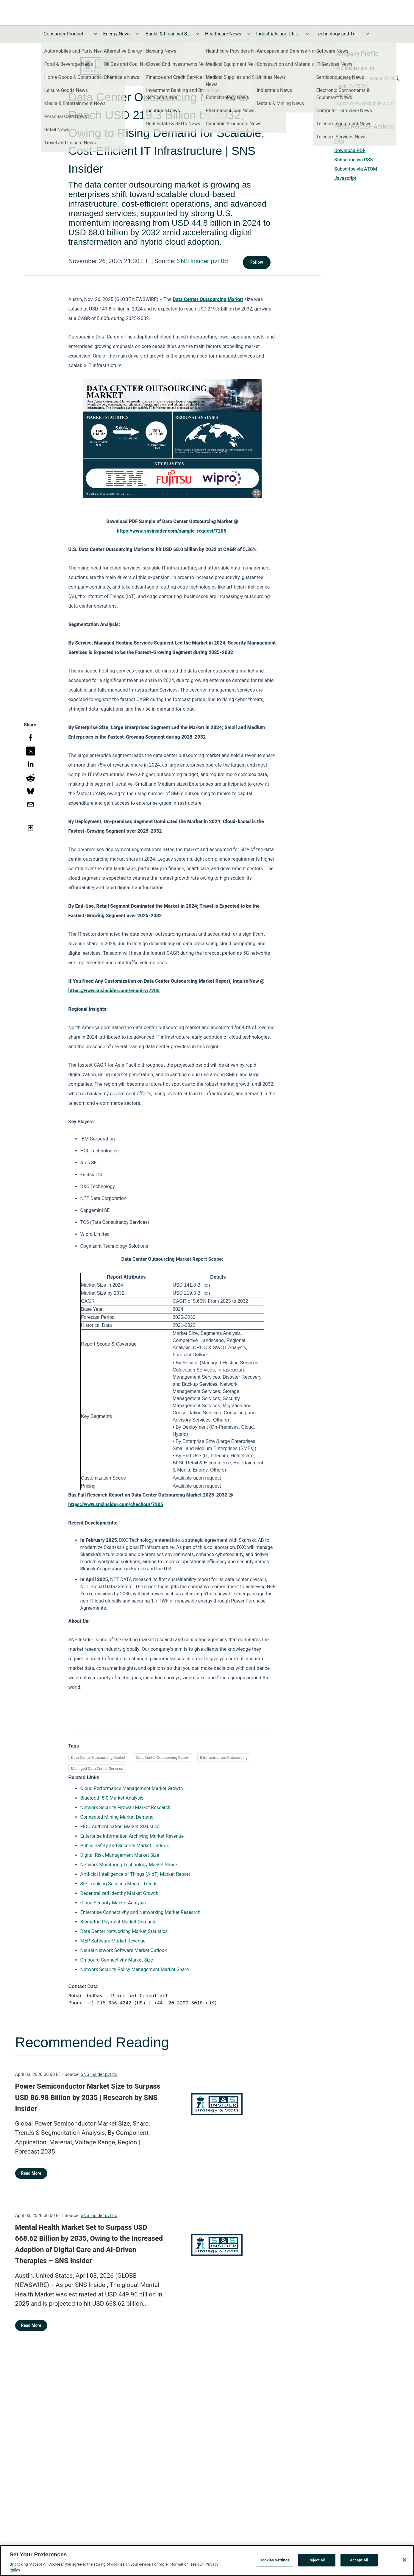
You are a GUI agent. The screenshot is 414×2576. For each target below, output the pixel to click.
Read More (31, 2173)
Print (339, 141)
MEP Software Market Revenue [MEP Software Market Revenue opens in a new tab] (113, 1941)
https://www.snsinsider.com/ (365, 103)
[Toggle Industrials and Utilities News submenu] (308, 34)
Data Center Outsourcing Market (98, 1757)
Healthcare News (223, 34)
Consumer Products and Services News (66, 34)
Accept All (359, 2562)
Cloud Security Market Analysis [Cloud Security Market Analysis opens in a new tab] (113, 1903)
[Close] (404, 2562)
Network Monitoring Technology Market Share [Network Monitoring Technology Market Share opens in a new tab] (128, 1864)
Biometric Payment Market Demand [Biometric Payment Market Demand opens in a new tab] (117, 1922)
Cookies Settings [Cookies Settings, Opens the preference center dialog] (275, 2562)
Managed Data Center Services (97, 1768)
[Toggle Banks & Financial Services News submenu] (197, 34)
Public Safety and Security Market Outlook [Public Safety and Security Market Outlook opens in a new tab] (124, 1845)
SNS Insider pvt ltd (202, 261)
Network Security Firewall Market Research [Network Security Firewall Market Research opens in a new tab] (125, 1807)
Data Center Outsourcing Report (163, 1757)
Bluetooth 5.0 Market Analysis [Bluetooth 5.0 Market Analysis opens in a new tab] (111, 1798)
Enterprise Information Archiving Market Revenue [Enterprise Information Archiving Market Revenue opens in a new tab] (132, 1836)
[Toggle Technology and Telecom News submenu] (367, 34)
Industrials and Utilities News (278, 34)
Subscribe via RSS (353, 160)
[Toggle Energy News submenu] (138, 34)
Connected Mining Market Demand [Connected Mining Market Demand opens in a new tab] (117, 1817)
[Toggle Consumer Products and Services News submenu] (96, 34)
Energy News (117, 34)
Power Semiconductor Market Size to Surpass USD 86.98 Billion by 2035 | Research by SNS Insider (87, 2097)
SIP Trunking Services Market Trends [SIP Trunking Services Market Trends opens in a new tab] (119, 1884)
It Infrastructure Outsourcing (224, 1757)
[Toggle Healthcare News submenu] (248, 34)
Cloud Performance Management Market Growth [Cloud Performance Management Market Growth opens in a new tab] (131, 1788)
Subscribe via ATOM (355, 169)
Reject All (316, 2562)
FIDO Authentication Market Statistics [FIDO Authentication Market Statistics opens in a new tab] (120, 1826)
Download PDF (349, 150)
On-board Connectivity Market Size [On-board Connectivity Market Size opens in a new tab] (116, 1960)
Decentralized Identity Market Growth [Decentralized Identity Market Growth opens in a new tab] (119, 1893)
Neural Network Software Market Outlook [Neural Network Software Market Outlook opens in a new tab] (123, 1950)
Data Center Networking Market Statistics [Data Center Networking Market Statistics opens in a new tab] (124, 1931)
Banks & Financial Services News (168, 34)
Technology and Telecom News (337, 34)
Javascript (345, 178)
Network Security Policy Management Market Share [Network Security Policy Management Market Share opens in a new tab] (134, 1969)
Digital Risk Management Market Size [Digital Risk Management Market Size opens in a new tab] (119, 1855)
